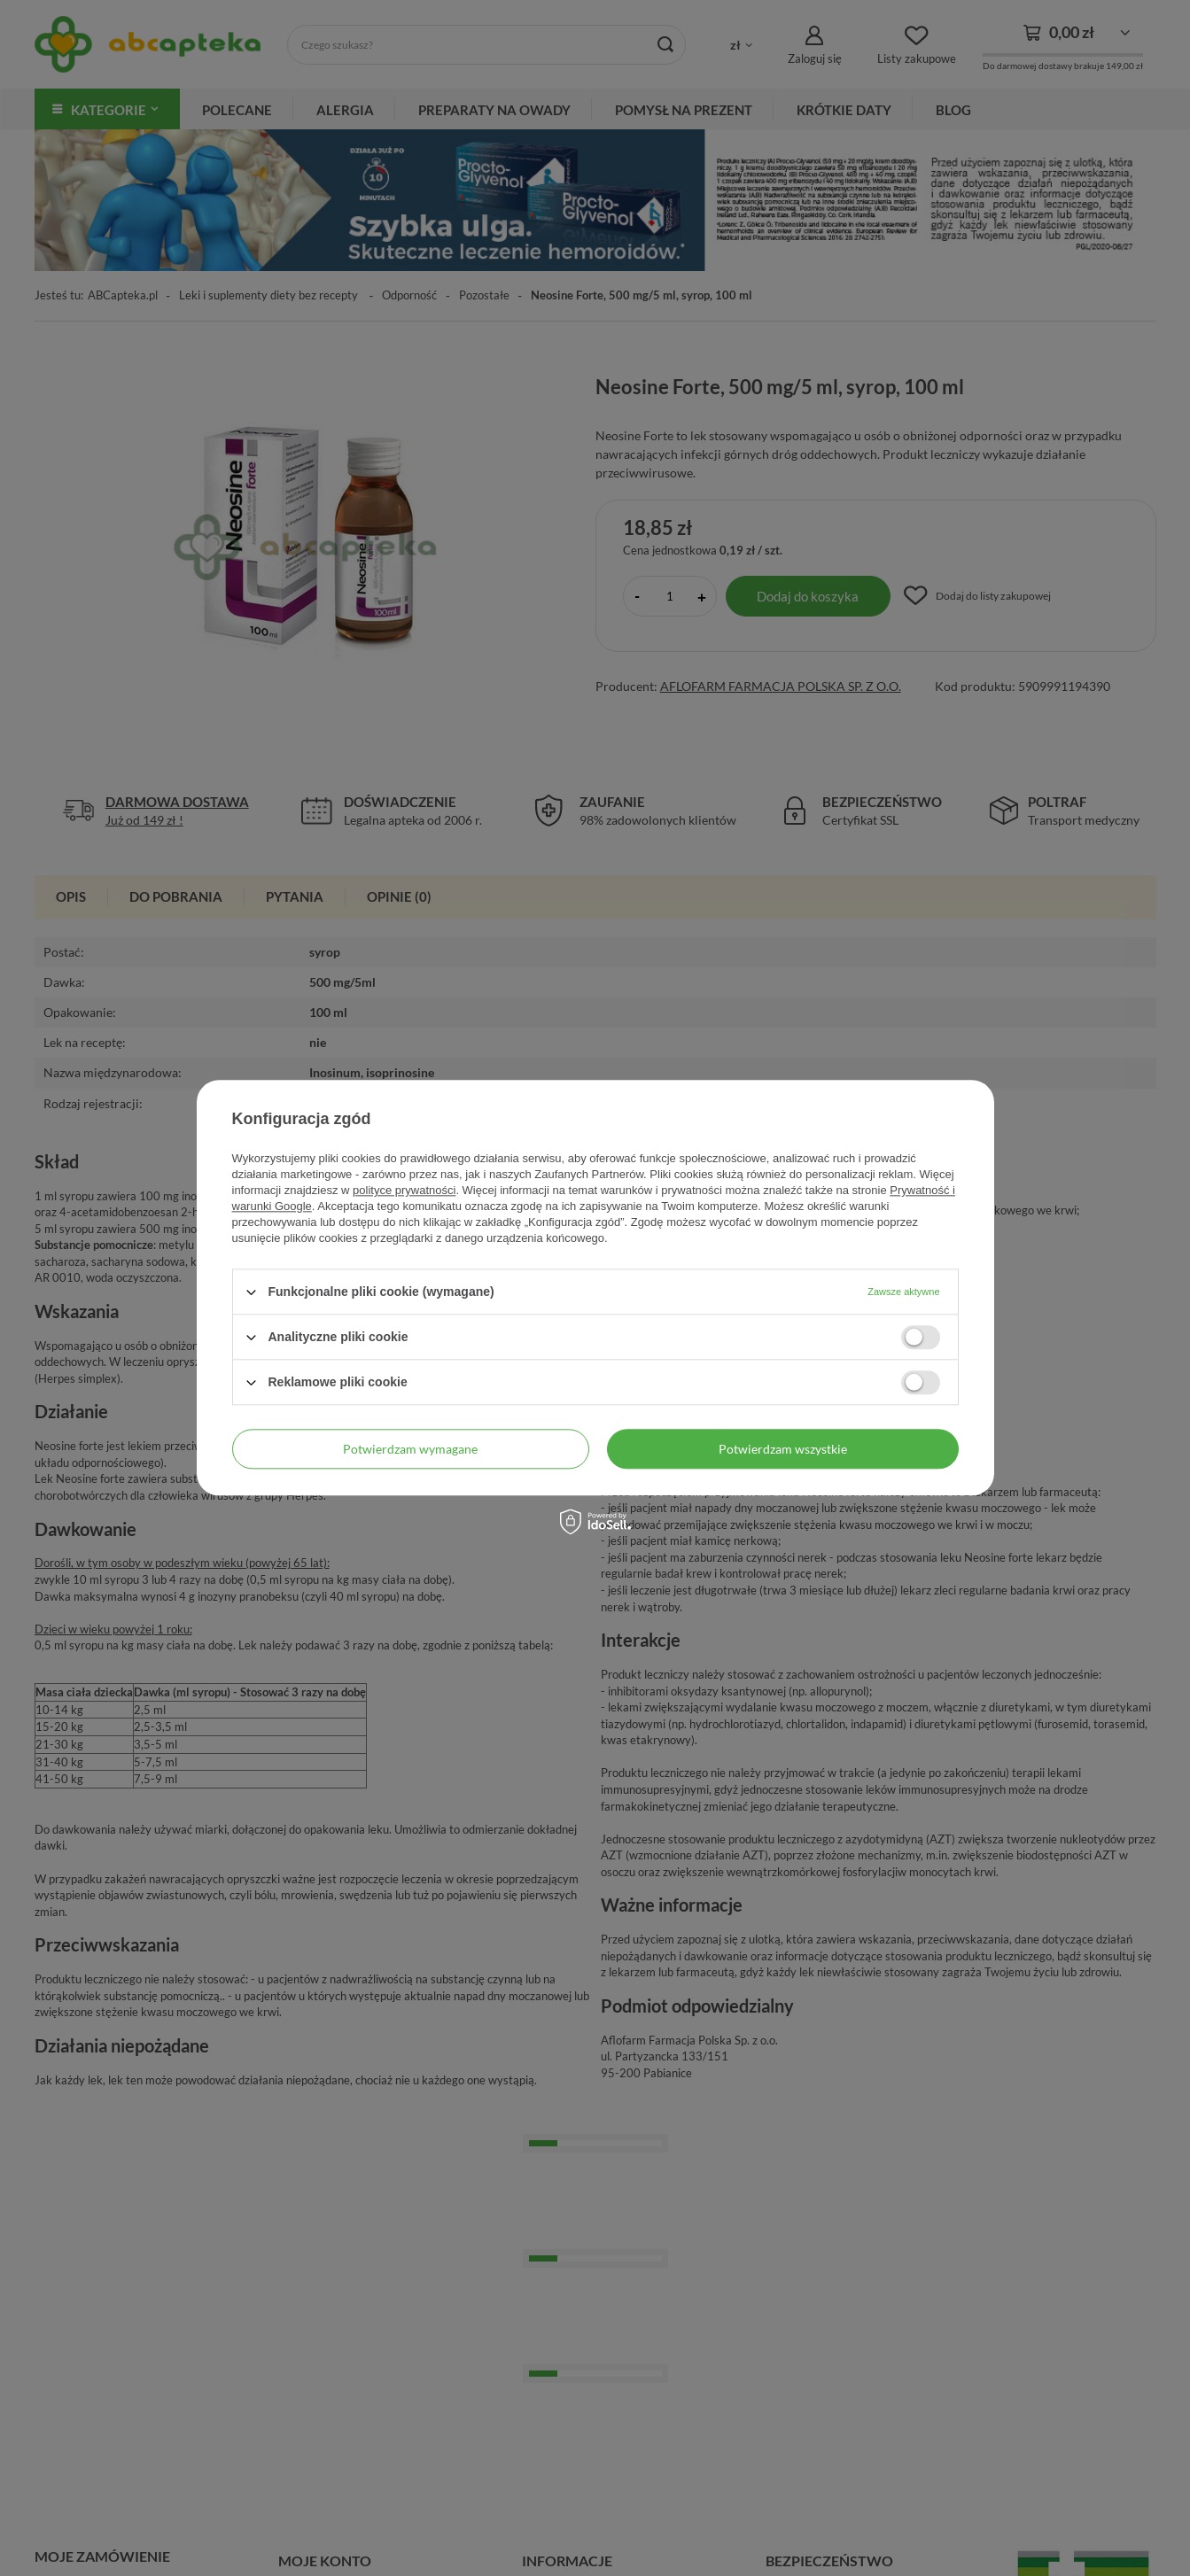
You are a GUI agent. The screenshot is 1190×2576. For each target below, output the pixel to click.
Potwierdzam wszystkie (783, 1448)
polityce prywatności (404, 1190)
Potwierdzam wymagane (410, 1448)
